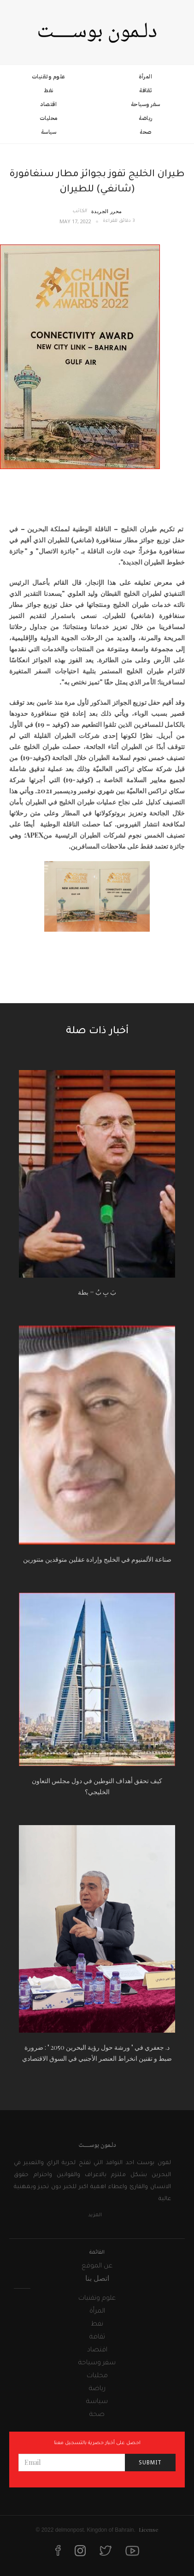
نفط (48, 90)
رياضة (146, 118)
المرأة (145, 76)
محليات (49, 118)
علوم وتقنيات (48, 76)
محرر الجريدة (106, 211)
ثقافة (145, 90)
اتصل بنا (97, 2278)
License (149, 2529)
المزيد (95, 2215)
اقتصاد (48, 104)
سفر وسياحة (145, 104)
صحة (146, 132)
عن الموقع (97, 2266)
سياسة (49, 132)
